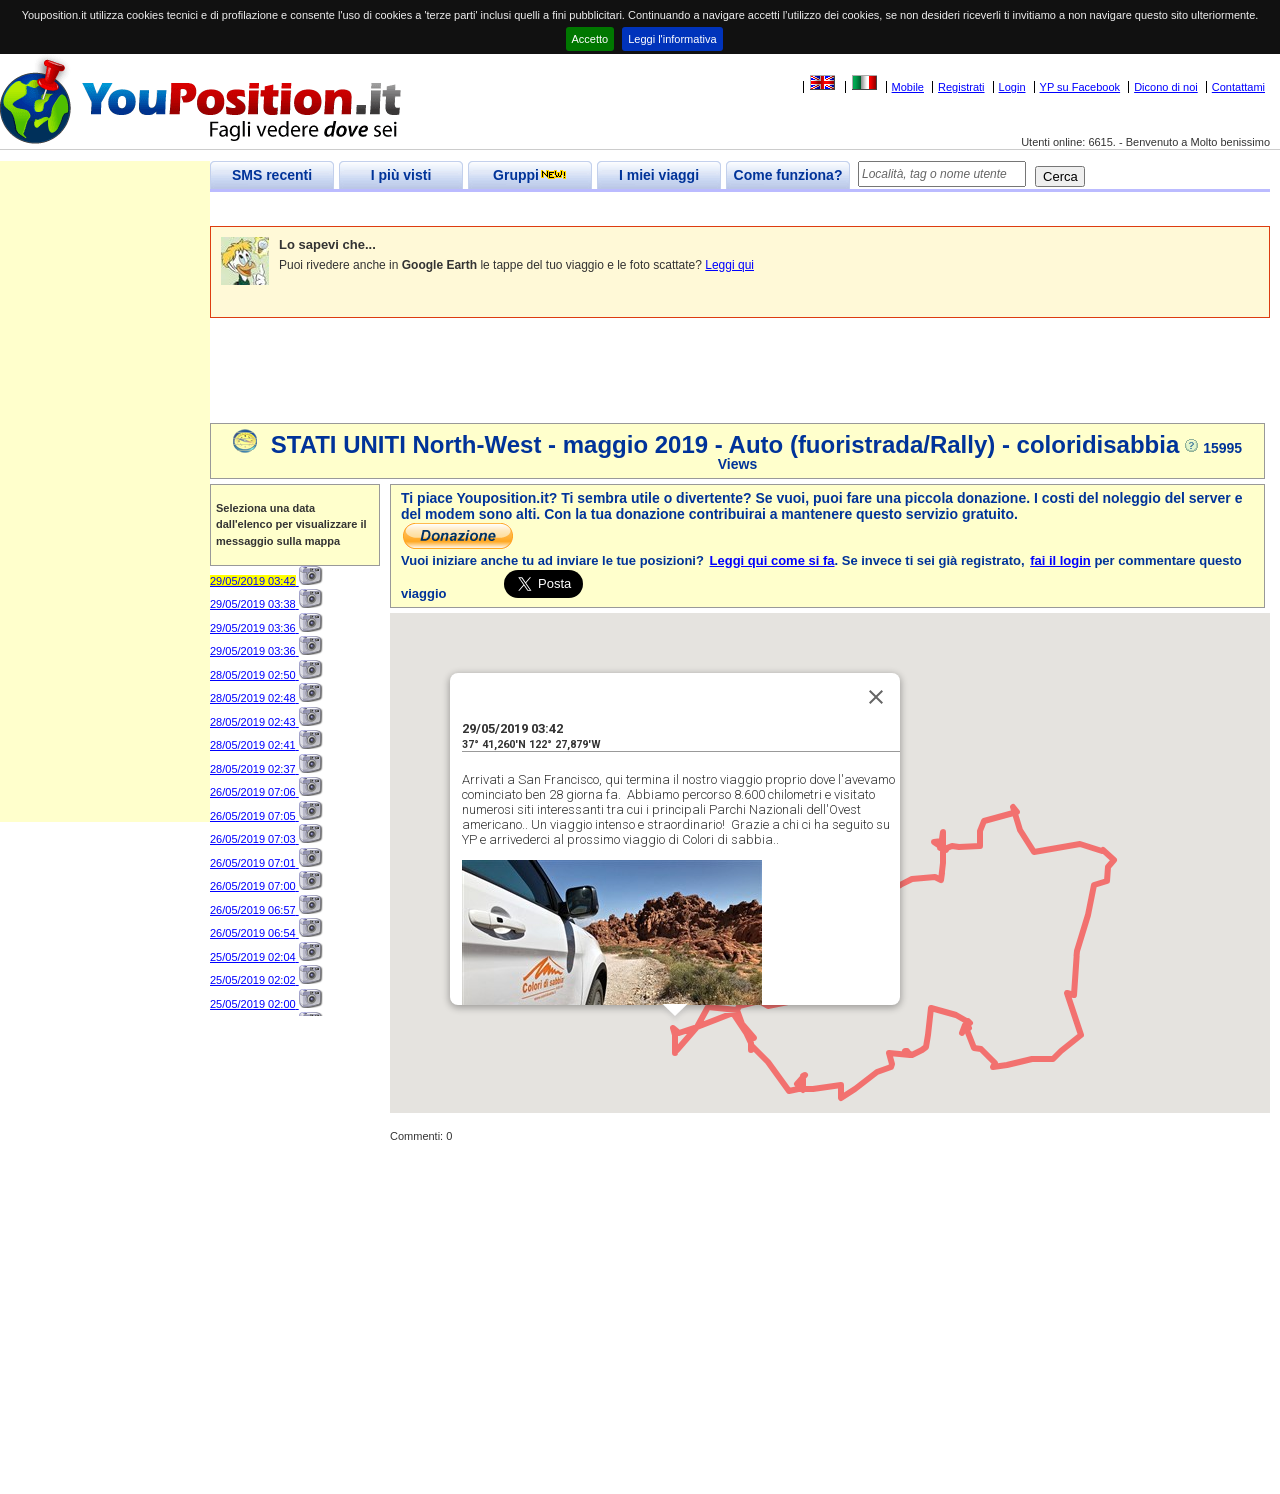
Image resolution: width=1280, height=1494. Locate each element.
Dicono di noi (1166, 87)
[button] (675, 1034)
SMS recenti (272, 175)
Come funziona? (788, 175)
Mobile (908, 87)
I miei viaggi (659, 175)
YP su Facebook (1080, 87)
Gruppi (530, 175)
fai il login (1060, 560)
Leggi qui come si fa (772, 560)
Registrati (961, 87)
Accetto (590, 39)
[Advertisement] (574, 209)
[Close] (876, 697)
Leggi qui (729, 265)
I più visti (401, 175)
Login (1012, 87)
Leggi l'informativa (672, 39)
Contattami (1238, 87)
